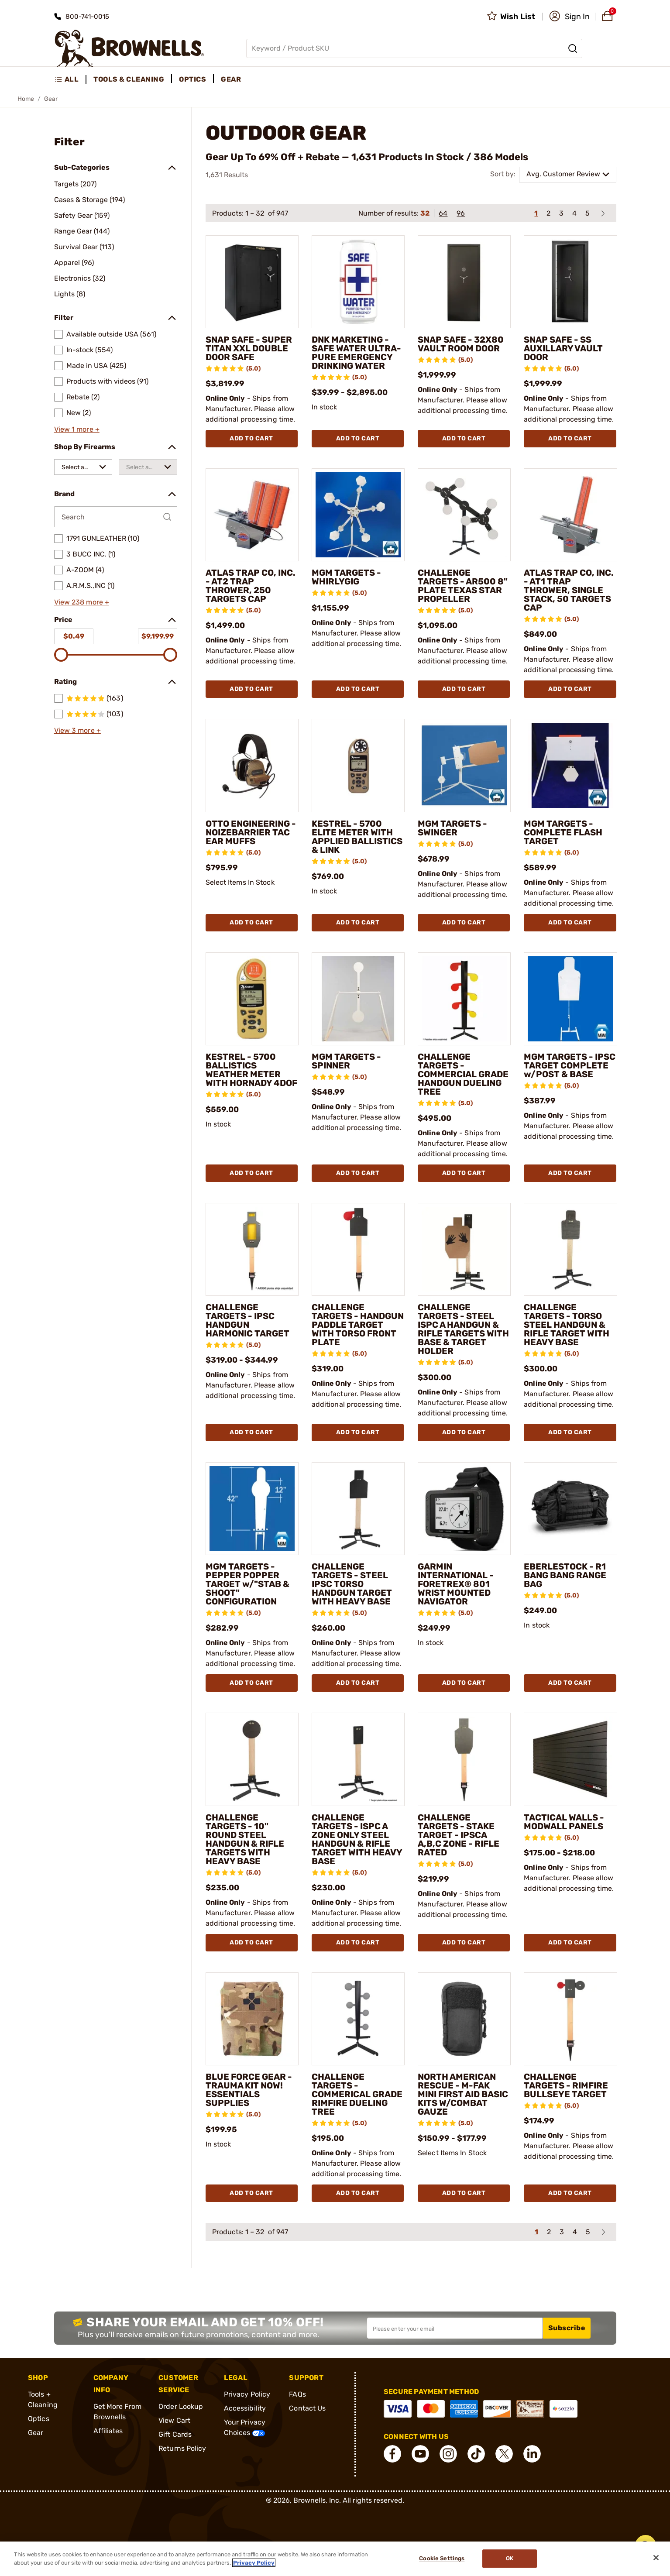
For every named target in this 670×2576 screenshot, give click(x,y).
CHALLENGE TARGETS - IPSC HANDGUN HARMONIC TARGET (247, 1320)
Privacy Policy (247, 2394)
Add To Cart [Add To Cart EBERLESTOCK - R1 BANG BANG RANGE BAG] (570, 1682)
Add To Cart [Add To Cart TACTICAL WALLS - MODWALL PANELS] (570, 1942)
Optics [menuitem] (192, 79)
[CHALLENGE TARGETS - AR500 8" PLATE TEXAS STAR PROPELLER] (464, 514)
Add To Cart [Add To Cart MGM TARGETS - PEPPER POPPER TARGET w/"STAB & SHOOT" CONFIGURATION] (251, 1682)
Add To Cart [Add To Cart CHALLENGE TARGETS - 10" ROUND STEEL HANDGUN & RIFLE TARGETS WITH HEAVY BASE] (251, 1942)
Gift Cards (175, 2434)
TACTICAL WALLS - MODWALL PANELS (564, 1822)
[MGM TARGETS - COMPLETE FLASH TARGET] (570, 765)
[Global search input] (414, 48)
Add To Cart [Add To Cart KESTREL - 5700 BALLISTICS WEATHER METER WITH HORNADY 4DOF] (251, 1173)
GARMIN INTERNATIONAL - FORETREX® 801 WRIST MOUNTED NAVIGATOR (456, 1584)
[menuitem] (70, 79)
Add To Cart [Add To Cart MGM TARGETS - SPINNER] (358, 1173)
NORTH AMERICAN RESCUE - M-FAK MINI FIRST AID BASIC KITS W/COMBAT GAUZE (463, 2094)
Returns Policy (182, 2448)
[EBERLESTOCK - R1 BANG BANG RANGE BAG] (570, 1508)
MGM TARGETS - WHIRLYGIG (346, 577)
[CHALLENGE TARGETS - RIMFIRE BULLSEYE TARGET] (570, 2018)
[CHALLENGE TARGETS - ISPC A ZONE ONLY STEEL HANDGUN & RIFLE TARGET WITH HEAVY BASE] (358, 1759)
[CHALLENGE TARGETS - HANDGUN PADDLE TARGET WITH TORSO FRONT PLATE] (358, 1249)
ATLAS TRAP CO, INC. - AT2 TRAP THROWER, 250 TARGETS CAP (250, 585)
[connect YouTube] (420, 2454)
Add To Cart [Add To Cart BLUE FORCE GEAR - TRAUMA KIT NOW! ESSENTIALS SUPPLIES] (251, 2193)
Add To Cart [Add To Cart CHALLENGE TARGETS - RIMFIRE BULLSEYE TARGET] (570, 2193)
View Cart (174, 2420)
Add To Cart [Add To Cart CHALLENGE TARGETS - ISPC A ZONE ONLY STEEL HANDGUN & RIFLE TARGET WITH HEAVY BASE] (358, 1942)
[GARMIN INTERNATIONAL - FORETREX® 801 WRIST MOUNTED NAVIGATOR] (464, 1508)
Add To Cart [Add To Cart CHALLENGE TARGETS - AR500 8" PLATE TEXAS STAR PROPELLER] (464, 689)
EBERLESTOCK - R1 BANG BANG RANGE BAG (565, 1575)
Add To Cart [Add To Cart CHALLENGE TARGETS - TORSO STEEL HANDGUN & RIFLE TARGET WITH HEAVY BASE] (570, 1432)
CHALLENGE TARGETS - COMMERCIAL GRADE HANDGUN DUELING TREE (463, 1074)
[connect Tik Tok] (476, 2454)
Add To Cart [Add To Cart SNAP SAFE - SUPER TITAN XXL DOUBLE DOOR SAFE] (251, 438)
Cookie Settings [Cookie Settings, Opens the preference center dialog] (441, 2558)
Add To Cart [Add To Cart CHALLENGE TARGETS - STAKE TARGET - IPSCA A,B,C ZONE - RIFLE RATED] (464, 1942)
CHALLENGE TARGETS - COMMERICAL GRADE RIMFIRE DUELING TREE (357, 2094)
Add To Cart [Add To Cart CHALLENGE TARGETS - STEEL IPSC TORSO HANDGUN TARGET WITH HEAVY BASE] (358, 1682)
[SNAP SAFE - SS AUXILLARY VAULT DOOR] (570, 281)
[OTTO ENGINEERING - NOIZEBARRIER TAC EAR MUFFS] (252, 765)
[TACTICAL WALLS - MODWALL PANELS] (570, 1759)
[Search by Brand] (115, 516)
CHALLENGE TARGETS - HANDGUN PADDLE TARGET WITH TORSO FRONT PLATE (358, 1324)
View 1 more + (77, 429)
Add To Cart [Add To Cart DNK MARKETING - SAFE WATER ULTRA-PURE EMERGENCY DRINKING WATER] (358, 438)
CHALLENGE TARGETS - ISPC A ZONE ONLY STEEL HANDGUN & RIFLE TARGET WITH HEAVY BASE (357, 1839)
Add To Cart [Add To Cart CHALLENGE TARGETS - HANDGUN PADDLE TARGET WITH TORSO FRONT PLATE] (358, 1432)
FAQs (297, 2394)
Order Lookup (180, 2406)
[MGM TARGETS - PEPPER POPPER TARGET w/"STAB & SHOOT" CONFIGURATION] (252, 1508)
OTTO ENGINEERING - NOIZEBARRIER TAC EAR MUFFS (251, 832)
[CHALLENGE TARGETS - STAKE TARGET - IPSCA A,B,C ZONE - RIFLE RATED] (464, 1759)
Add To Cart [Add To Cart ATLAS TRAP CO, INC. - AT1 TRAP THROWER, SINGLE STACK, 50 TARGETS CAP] (570, 689)
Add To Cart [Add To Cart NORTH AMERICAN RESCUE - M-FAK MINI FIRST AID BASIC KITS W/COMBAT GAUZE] (464, 2193)
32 (424, 213)
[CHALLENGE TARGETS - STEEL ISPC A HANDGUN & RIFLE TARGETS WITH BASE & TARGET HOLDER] (464, 1249)
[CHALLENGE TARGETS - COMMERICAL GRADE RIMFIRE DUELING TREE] (358, 2018)
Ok (509, 2558)
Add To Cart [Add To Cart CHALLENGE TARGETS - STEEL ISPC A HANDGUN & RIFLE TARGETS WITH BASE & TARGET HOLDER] (464, 1432)
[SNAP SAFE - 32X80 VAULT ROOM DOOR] (464, 281)
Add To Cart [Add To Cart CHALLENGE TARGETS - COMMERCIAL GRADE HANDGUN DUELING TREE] (464, 1173)
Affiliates (108, 2431)
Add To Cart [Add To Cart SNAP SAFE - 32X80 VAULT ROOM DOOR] (464, 438)
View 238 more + (82, 602)
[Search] (572, 48)
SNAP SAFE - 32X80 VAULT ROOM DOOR (461, 344)
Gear (35, 2432)
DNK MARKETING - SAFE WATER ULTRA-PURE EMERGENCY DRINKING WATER (356, 352)
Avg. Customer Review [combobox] (563, 174)
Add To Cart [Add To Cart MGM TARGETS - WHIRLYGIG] (358, 689)
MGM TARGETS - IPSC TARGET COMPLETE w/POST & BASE (569, 1065)
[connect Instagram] (448, 2454)
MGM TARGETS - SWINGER (452, 828)
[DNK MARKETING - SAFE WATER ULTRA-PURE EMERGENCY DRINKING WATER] (358, 281)
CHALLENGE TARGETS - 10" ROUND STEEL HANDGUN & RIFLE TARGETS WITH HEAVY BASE (245, 1839)
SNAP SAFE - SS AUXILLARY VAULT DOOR (563, 348)
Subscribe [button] (567, 2328)
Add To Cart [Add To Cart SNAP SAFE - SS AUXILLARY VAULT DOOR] (570, 438)
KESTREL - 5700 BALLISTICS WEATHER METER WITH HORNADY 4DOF (251, 1069)
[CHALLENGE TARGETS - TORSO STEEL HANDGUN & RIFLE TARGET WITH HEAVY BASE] (570, 1249)
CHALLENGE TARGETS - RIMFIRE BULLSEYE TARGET (566, 2085)
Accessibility (245, 2408)
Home (25, 99)
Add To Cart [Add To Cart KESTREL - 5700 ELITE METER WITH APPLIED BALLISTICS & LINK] (358, 922)
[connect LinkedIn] (532, 2454)
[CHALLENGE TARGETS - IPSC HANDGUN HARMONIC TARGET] (252, 1249)
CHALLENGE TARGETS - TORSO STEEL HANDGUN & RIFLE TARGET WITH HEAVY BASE (566, 1324)
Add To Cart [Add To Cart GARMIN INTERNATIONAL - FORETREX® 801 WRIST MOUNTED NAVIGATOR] (464, 1682)
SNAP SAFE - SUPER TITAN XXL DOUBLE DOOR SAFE (249, 348)
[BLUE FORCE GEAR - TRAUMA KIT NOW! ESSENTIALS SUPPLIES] (252, 2018)
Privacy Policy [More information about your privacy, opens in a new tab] (254, 2562)
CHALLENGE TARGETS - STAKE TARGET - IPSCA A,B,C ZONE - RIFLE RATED (458, 1835)
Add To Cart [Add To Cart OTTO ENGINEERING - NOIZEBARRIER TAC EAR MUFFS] (251, 922)
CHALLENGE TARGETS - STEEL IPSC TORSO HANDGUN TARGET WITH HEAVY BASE (352, 1584)
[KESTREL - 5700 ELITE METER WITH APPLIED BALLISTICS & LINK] (358, 765)
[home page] (129, 48)
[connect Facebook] (392, 2454)
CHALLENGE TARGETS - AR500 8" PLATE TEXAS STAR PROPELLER (463, 585)
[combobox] (83, 467)
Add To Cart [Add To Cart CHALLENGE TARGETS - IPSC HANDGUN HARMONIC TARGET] (251, 1432)
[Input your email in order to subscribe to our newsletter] (455, 2328)
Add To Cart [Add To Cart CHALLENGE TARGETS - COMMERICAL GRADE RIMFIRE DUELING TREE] (358, 2193)
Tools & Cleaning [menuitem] (128, 79)
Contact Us (307, 2408)
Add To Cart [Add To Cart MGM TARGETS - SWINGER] (464, 922)
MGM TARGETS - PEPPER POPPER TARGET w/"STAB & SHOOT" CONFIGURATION (247, 1584)
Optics (38, 2419)
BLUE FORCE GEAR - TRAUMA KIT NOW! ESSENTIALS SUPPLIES (249, 2089)
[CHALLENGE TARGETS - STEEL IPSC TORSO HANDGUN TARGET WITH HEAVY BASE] (358, 1508)
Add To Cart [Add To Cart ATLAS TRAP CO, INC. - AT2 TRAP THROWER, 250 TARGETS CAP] (251, 689)
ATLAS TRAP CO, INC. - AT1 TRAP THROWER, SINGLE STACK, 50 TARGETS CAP (569, 590)
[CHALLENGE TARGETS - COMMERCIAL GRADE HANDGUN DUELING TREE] (464, 998)
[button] (569, 16)
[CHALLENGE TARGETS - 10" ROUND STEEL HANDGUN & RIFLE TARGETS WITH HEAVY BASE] (252, 1759)
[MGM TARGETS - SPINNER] (358, 998)
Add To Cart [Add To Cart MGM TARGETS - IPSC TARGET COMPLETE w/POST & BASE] (570, 1173)
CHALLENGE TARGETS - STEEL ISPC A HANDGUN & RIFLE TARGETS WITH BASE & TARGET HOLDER (463, 1329)
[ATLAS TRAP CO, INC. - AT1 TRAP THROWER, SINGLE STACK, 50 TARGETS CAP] (570, 514)
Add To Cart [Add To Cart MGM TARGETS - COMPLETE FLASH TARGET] (570, 922)
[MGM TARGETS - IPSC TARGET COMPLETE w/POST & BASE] (570, 998)
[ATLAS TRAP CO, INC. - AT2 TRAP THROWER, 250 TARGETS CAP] (252, 514)
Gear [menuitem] (231, 79)
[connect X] (504, 2454)
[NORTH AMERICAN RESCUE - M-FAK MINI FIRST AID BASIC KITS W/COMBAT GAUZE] (464, 2018)
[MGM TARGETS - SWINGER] (464, 765)
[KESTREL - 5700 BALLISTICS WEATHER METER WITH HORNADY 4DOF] (252, 998)
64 (443, 213)
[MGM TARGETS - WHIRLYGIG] (358, 514)
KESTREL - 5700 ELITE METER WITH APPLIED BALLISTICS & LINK (357, 836)
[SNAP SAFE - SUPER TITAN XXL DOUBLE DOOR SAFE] (252, 281)
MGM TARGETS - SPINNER (346, 1061)
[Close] (656, 2557)
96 (461, 213)
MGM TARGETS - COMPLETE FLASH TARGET (563, 832)
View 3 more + (77, 730)
